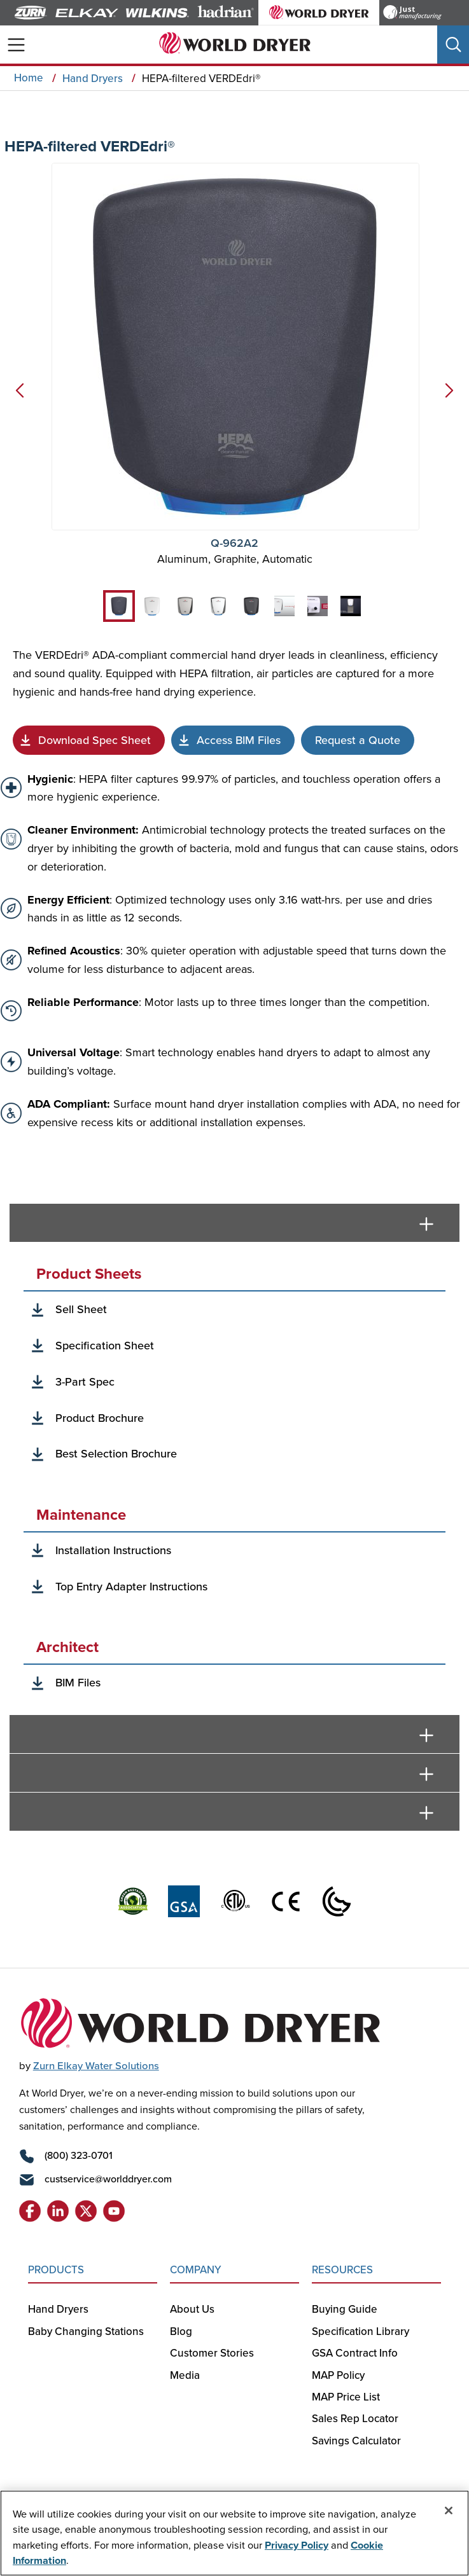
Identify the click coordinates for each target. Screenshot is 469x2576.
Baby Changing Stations (86, 2331)
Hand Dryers (58, 2309)
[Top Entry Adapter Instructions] (125, 1587)
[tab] (119, 606)
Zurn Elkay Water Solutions (96, 2065)
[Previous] (17, 395)
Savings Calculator (356, 2440)
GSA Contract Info (355, 2352)
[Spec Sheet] (89, 740)
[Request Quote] (357, 740)
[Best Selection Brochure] (94, 1418)
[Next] (452, 395)
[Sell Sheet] (75, 1309)
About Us (192, 2309)
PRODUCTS (56, 2269)
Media (185, 2375)
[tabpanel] (234, 1479)
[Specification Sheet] (99, 1346)
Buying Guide (346, 2309)
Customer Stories (212, 2352)
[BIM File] (233, 740)
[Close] (449, 2510)
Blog (181, 2331)
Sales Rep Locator (355, 2418)
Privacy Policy (296, 2544)
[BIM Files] (72, 1683)
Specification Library (360, 2331)
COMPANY (195, 2269)
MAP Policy (338, 2375)
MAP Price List (346, 2396)
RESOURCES (342, 2269)
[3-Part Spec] (79, 1382)
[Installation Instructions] (107, 1551)
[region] (234, 2533)
